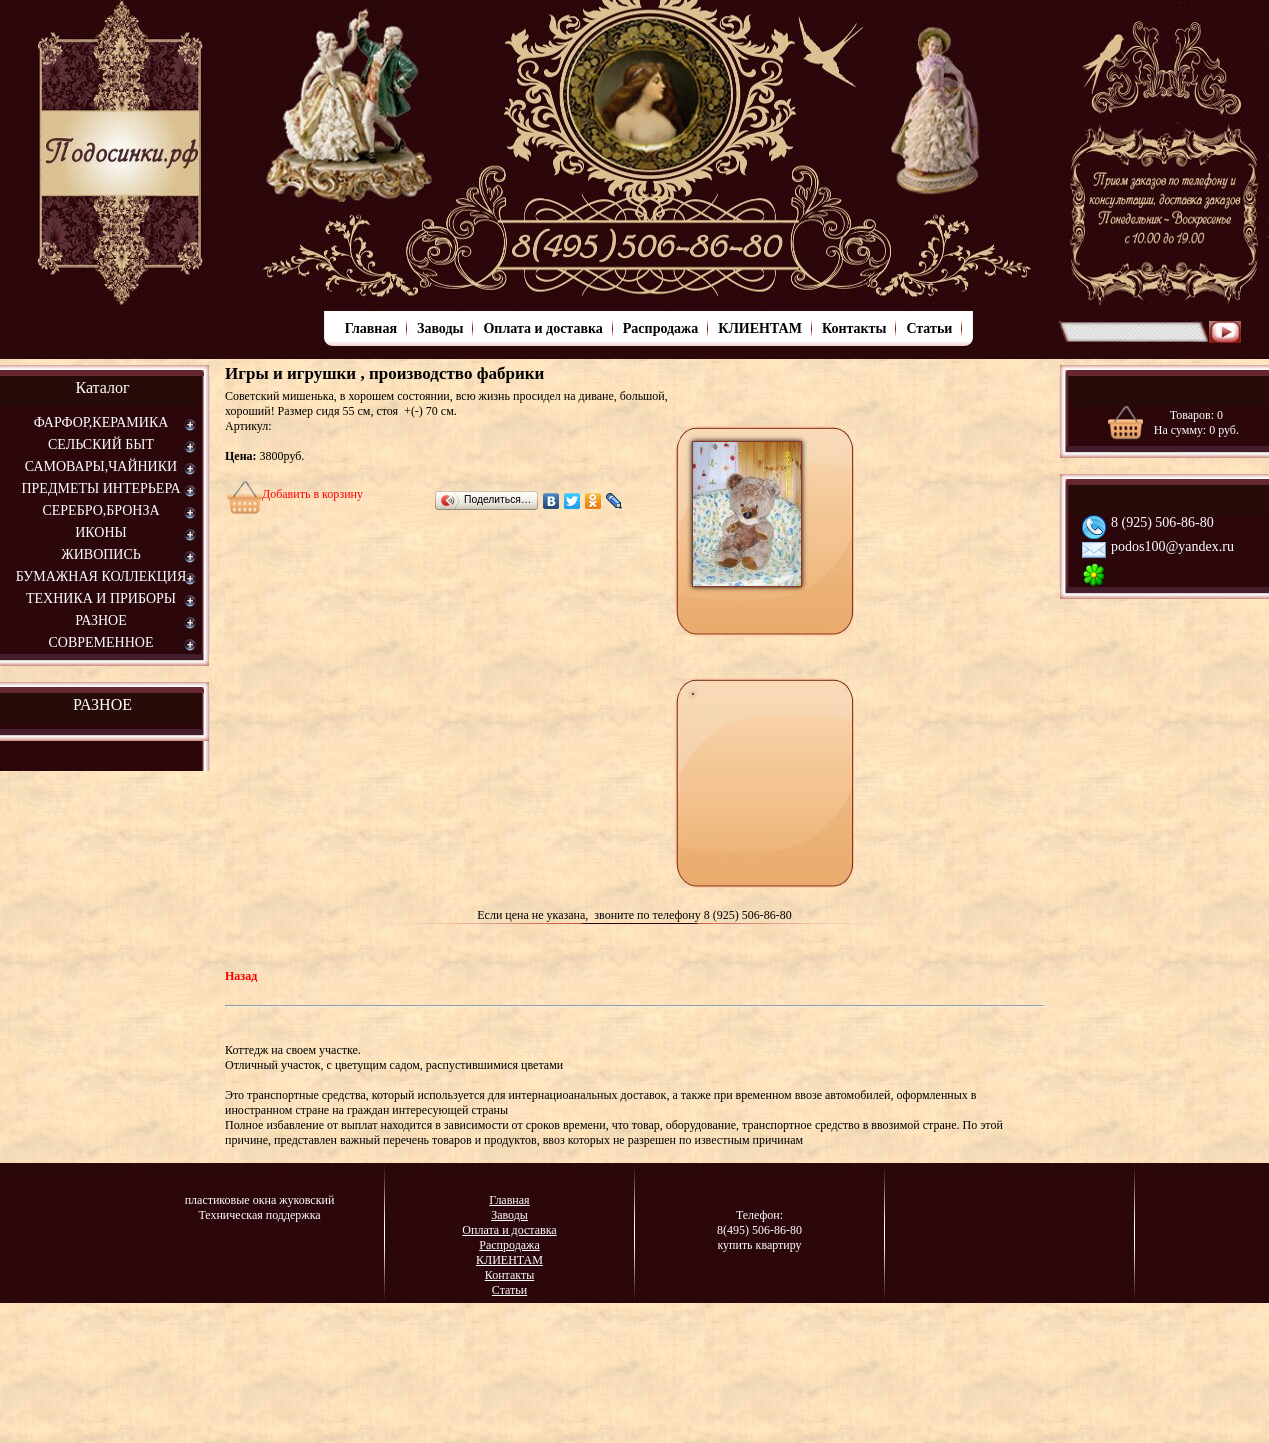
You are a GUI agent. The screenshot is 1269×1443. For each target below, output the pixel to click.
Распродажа (660, 328)
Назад (241, 976)
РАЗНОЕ (102, 704)
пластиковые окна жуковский (260, 1200)
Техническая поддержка (259, 1215)
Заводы (440, 328)
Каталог (102, 387)
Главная (371, 328)
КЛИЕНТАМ (760, 328)
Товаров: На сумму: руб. (1196, 422)
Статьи (929, 328)
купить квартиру (759, 1245)
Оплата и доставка (542, 328)
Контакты (854, 328)
